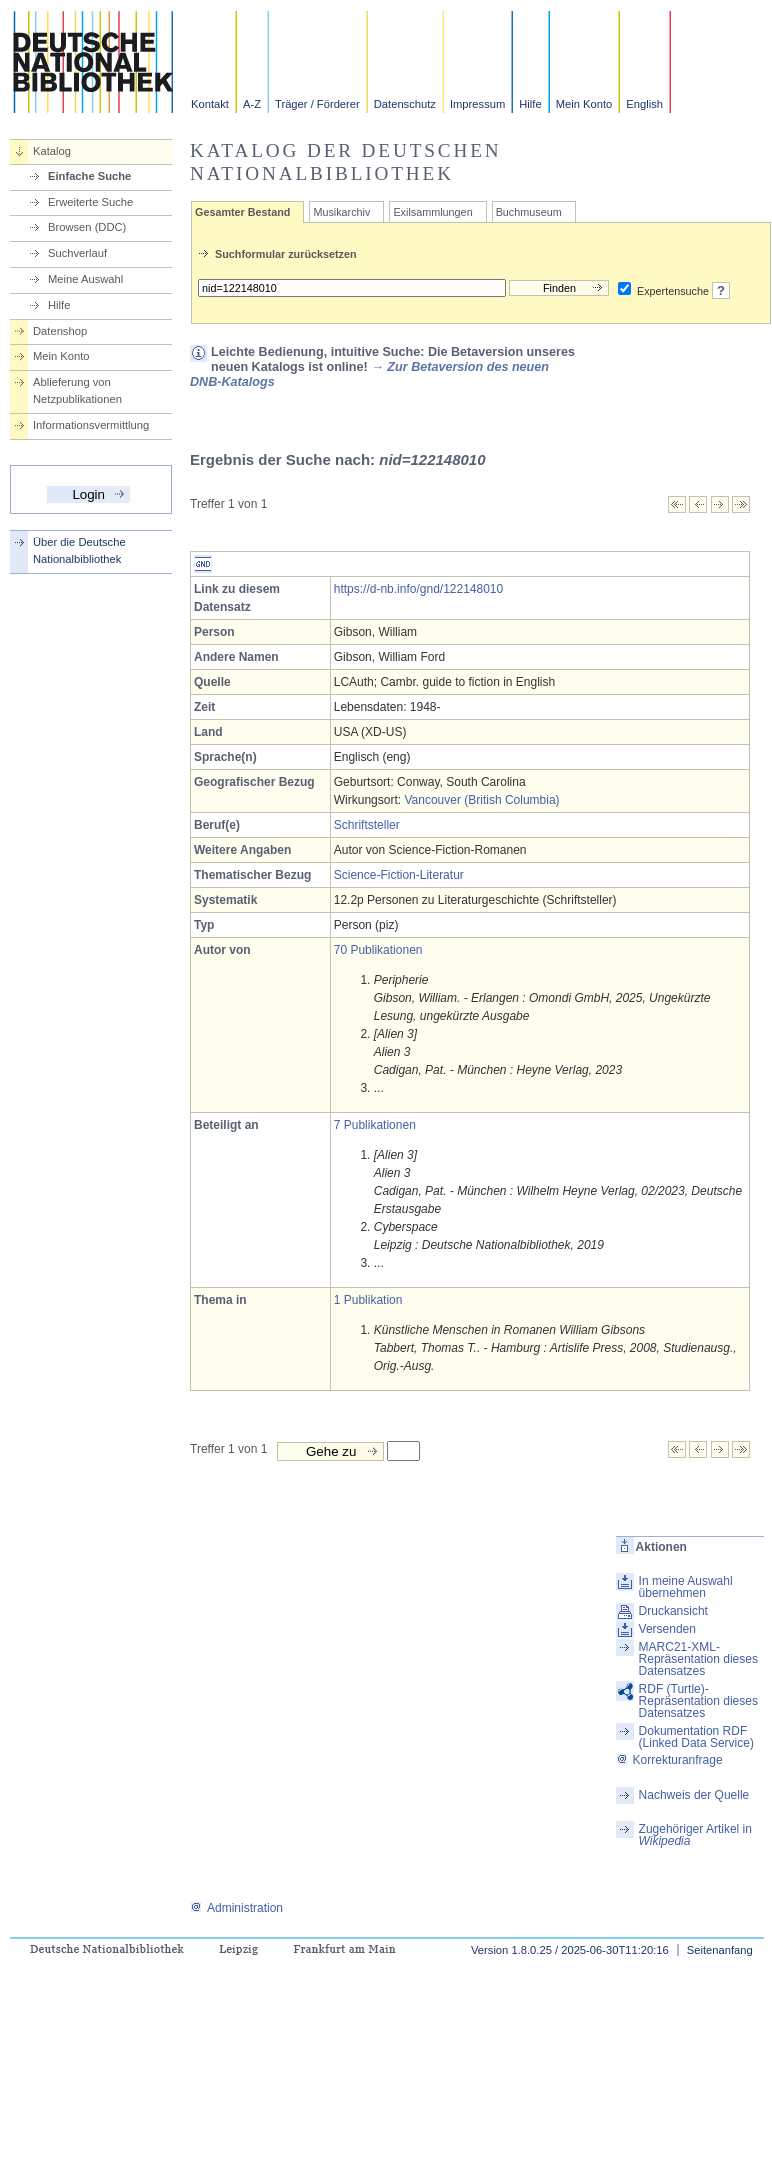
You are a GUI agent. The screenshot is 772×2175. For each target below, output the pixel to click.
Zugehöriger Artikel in (695, 1835)
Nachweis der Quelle (694, 1795)
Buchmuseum (529, 212)
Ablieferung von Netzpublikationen (77, 390)
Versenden (667, 1629)
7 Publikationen (375, 1125)
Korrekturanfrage (669, 1760)
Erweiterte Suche (90, 202)
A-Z (252, 104)
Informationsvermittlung (91, 425)
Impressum (477, 104)
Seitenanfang (720, 1950)
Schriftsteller (367, 825)
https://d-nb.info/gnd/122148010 (418, 589)
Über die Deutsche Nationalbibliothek (79, 550)
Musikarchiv (341, 212)
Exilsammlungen (432, 212)
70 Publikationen (378, 950)
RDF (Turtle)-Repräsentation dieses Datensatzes (698, 1701)
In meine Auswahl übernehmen (686, 1587)
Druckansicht (673, 1611)
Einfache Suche (89, 176)
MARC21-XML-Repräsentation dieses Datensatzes (698, 1659)
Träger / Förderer (317, 104)
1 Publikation (368, 1300)
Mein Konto (584, 104)
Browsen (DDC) (87, 227)
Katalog (52, 151)
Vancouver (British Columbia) (481, 800)
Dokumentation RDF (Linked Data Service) (696, 1737)
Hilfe (530, 104)
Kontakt (210, 104)
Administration (236, 1908)
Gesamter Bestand (242, 212)
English (644, 104)
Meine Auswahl (85, 279)
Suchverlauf (77, 253)
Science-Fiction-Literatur (399, 875)
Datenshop (60, 331)
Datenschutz (405, 104)
